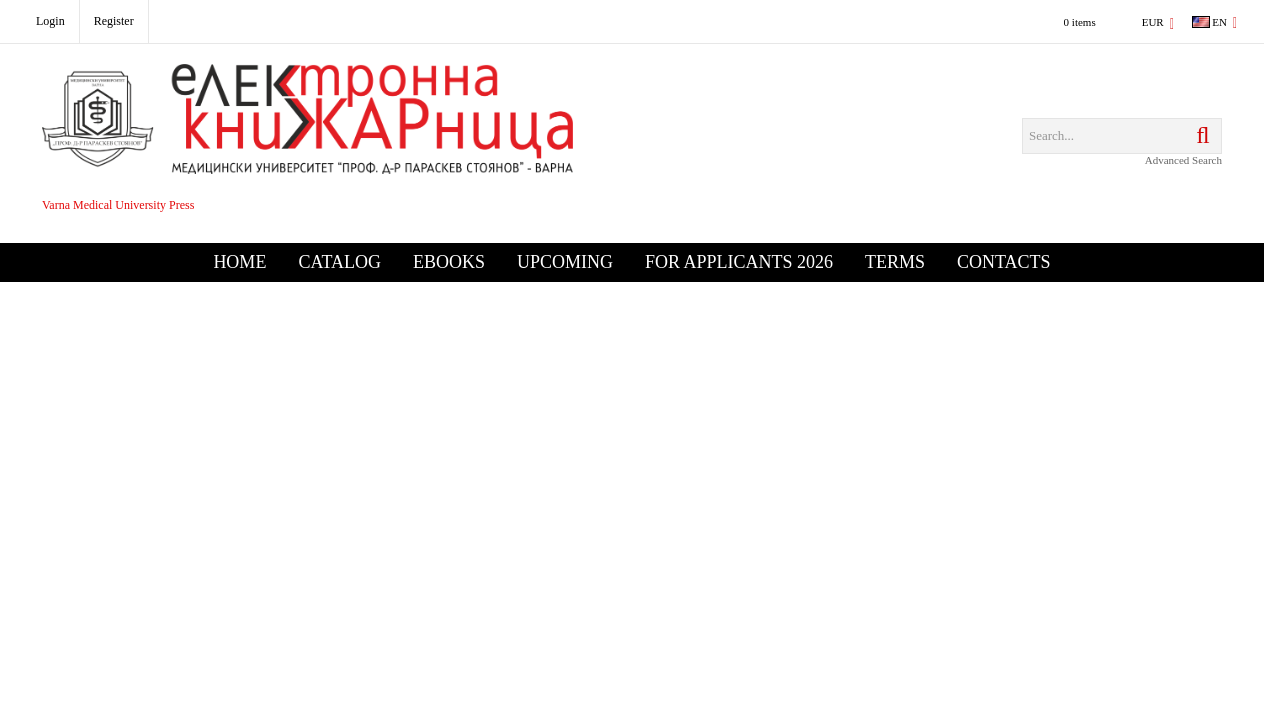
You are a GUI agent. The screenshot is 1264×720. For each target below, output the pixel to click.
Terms (895, 262)
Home (239, 262)
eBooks (449, 262)
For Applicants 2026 (739, 262)
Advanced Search (1183, 160)
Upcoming (565, 262)
